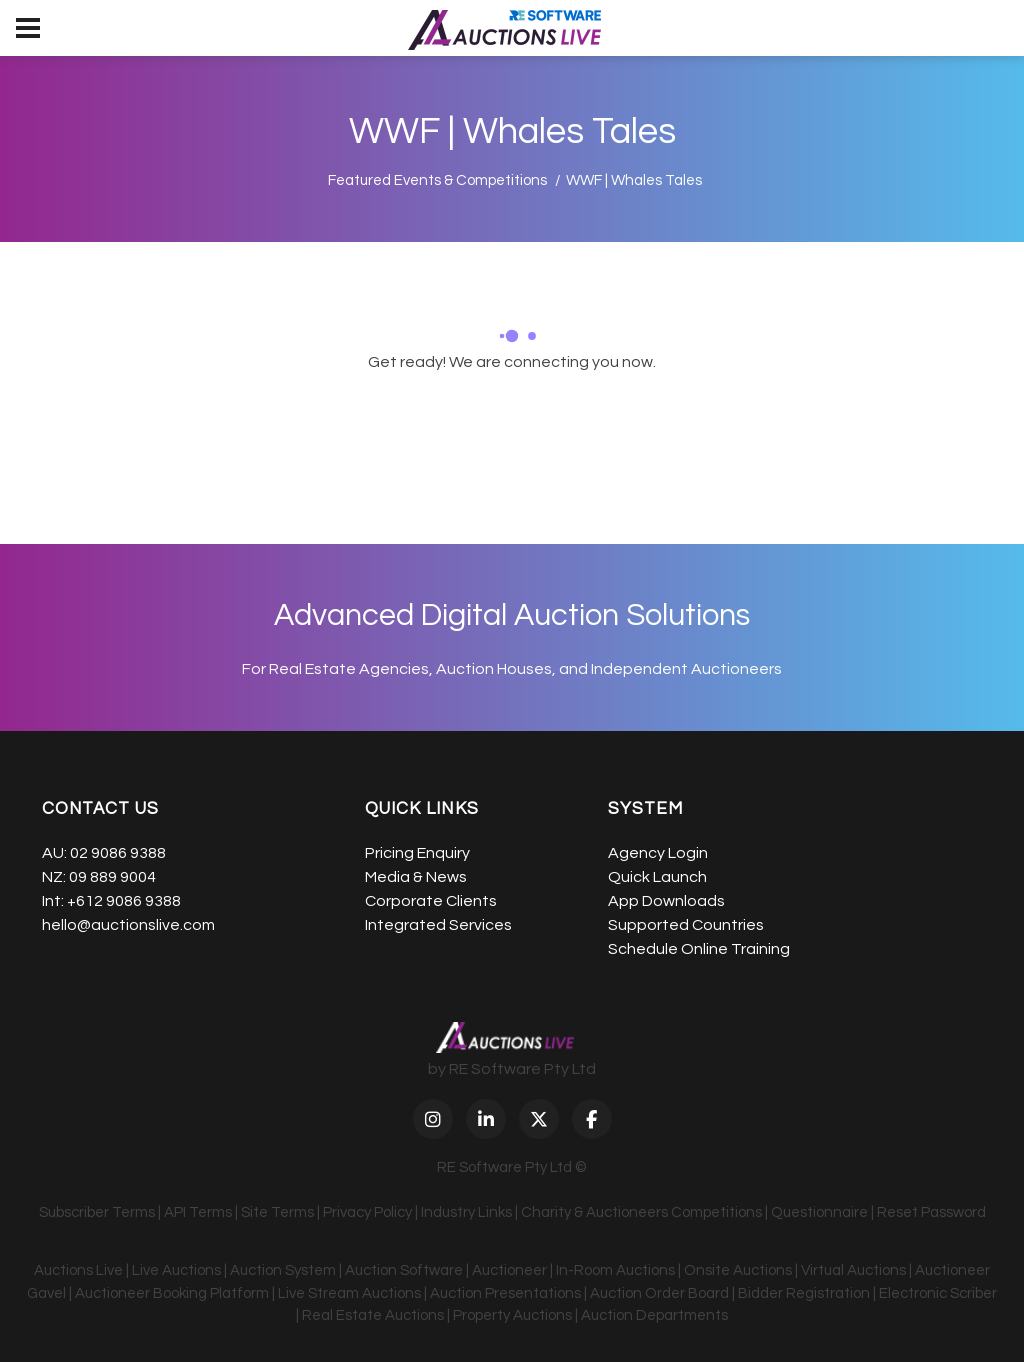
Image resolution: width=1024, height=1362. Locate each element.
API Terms (198, 1212)
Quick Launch (657, 877)
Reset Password (931, 1212)
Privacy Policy (367, 1212)
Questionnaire (819, 1212)
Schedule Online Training (699, 949)
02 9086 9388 (118, 853)
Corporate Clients (431, 901)
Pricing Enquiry (417, 853)
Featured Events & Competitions (437, 180)
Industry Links (466, 1212)
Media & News (416, 877)
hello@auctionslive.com (128, 925)
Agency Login (658, 853)
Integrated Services (438, 925)
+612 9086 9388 (124, 901)
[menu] (28, 28)
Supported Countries (686, 925)
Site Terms (277, 1212)
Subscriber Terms (97, 1212)
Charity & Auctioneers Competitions (641, 1212)
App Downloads (666, 901)
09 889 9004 (112, 877)
